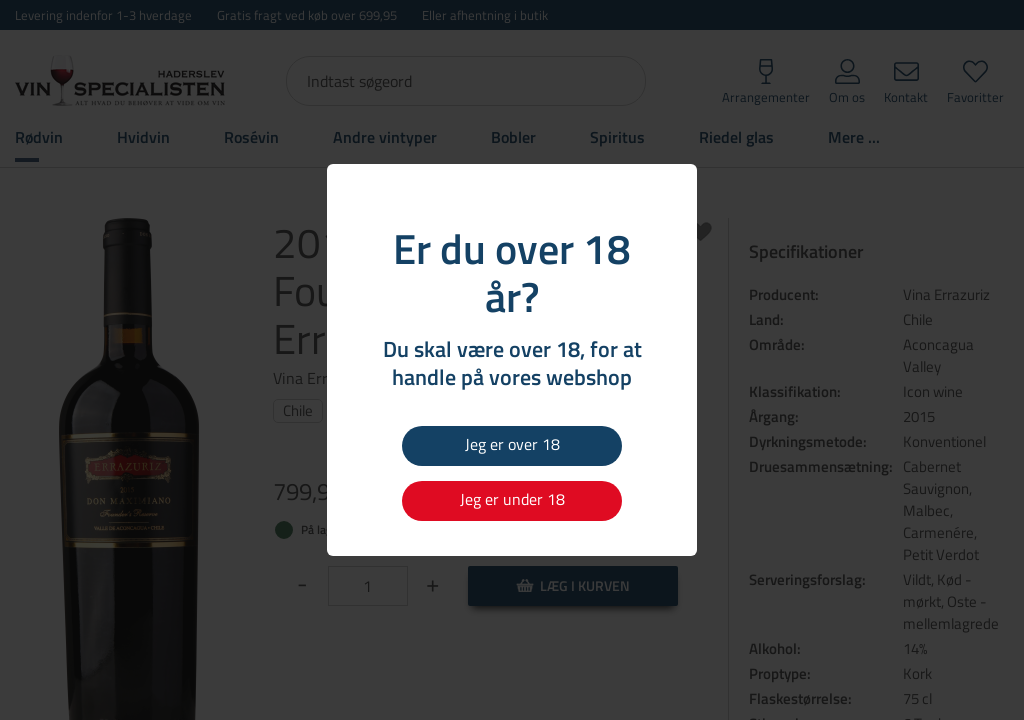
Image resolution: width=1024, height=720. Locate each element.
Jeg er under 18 (512, 499)
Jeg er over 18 (512, 444)
